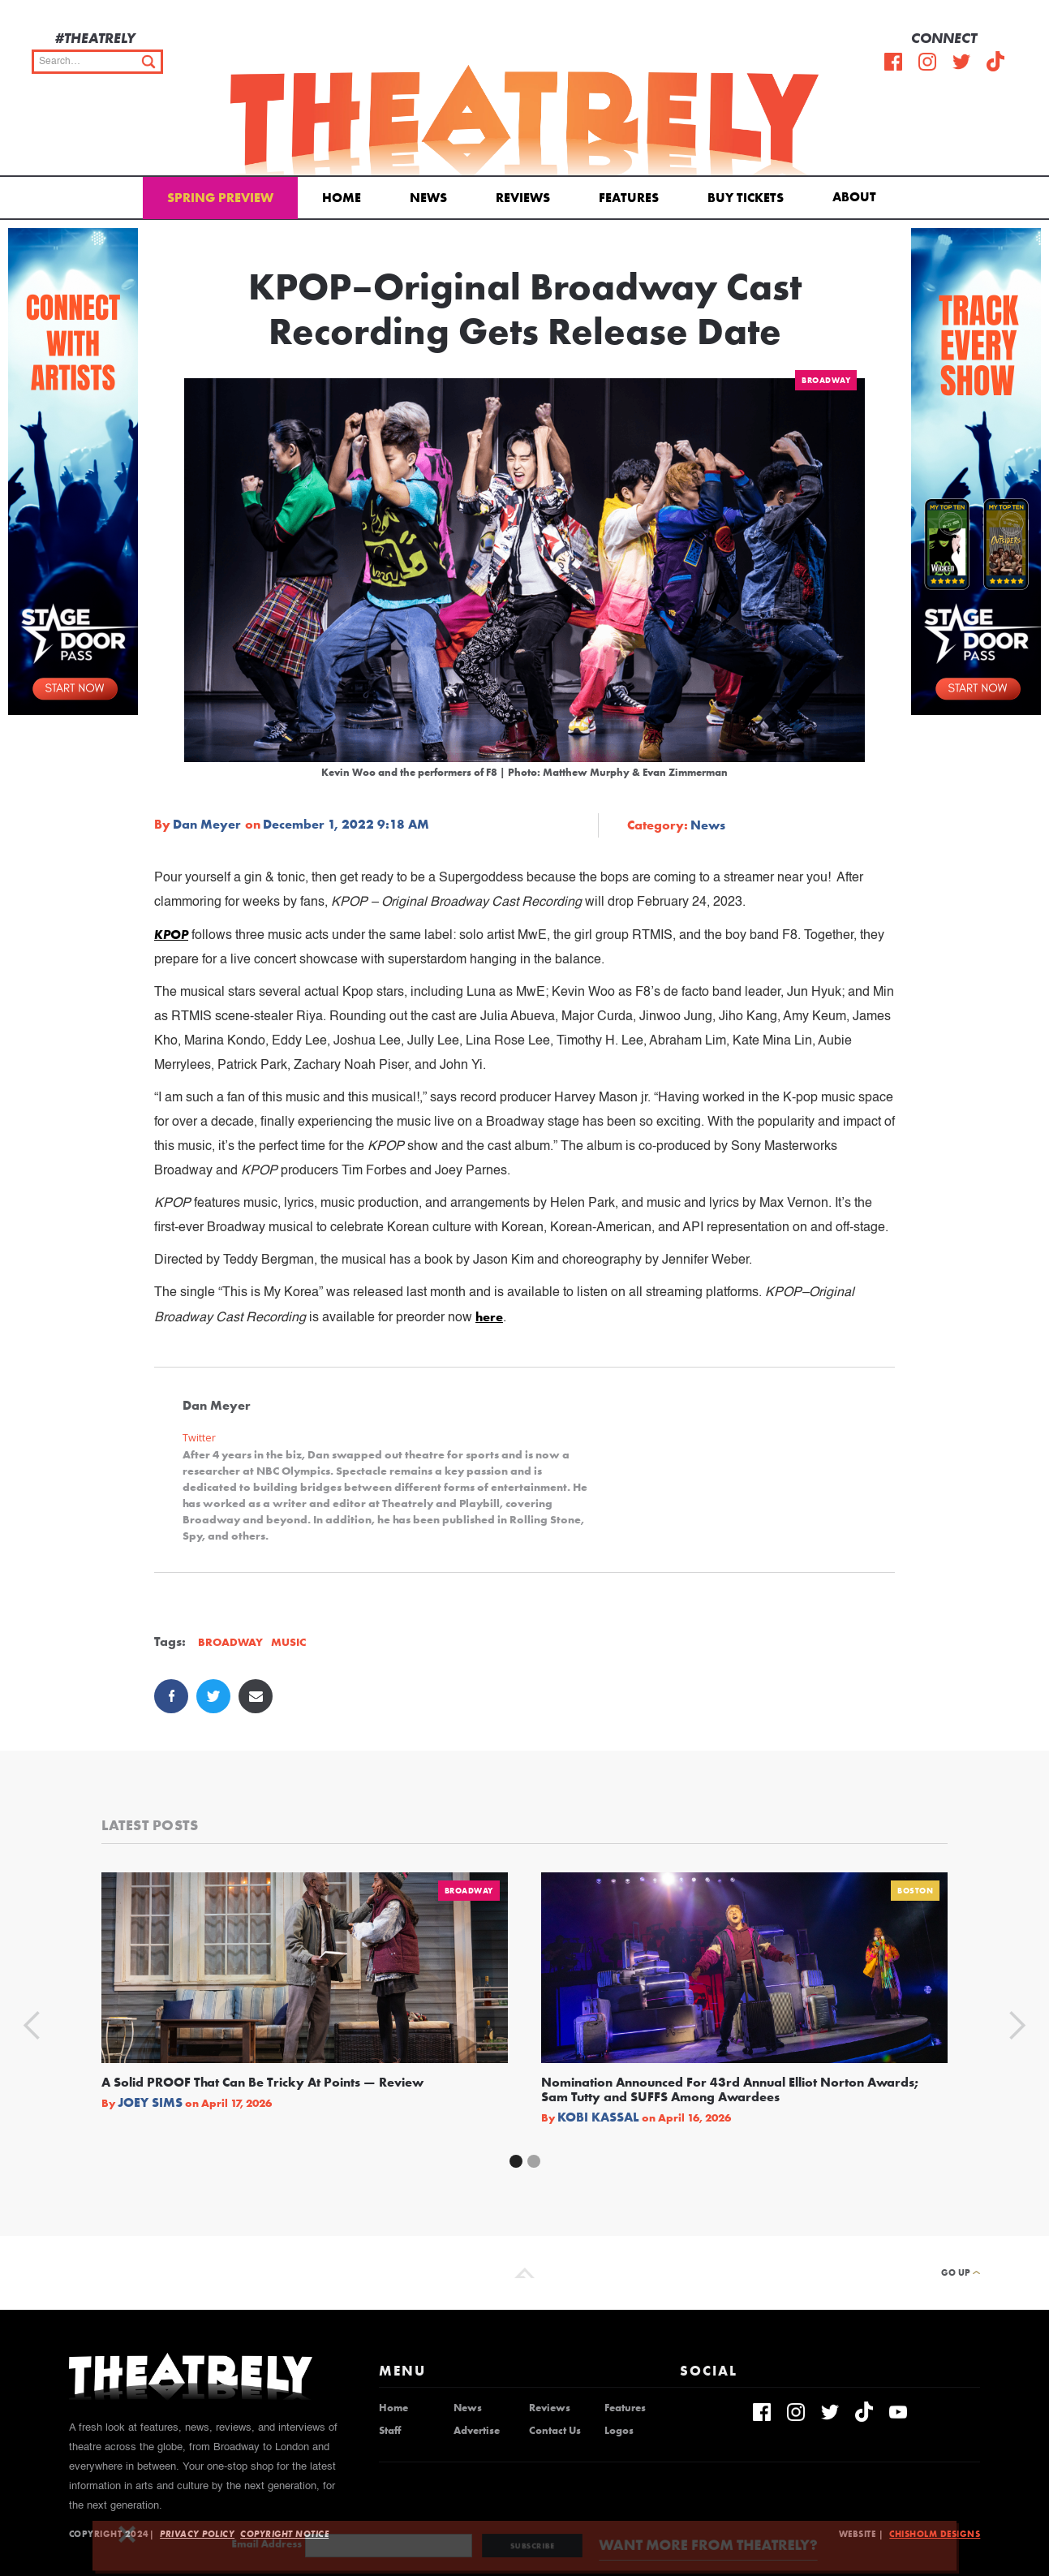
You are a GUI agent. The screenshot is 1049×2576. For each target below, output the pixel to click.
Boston (915, 1890)
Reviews (523, 197)
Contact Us (555, 2430)
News (428, 197)
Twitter (199, 1438)
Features (629, 197)
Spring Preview (220, 197)
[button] (857, 195)
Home (341, 197)
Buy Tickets (745, 197)
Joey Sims (150, 2103)
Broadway (826, 380)
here (489, 1316)
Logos (619, 2430)
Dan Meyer (207, 824)
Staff (390, 2430)
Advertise (477, 2430)
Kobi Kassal (598, 2117)
